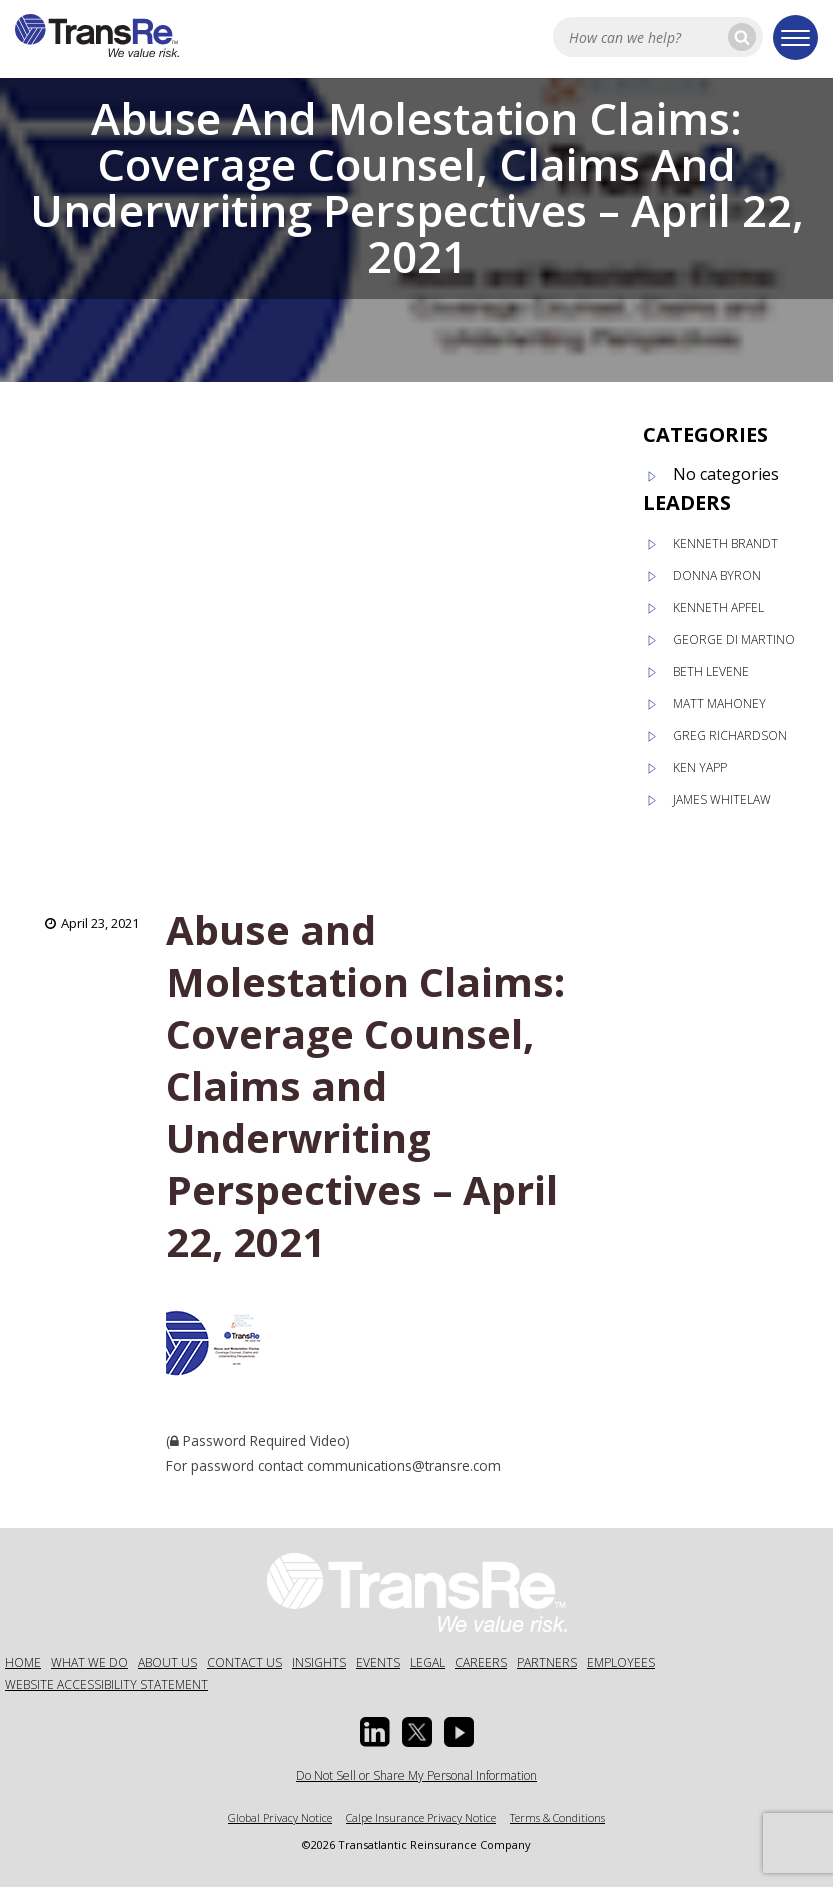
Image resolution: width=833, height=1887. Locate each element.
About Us (167, 1662)
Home (23, 1662)
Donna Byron (717, 575)
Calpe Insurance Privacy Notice (421, 1817)
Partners (547, 1662)
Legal (427, 1662)
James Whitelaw (722, 799)
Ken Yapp (700, 767)
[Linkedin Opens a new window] (375, 1732)
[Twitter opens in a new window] (417, 1732)
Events (378, 1662)
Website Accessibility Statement (106, 1684)
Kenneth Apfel (718, 607)
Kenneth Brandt (725, 543)
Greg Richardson (730, 735)
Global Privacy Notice (280, 1817)
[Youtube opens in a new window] (459, 1732)
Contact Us (244, 1662)
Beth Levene (711, 671)
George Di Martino (734, 639)
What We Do (89, 1662)
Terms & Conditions (557, 1817)
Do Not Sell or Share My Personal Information (416, 1775)
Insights (319, 1662)
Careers (481, 1662)
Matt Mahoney (719, 703)
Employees (621, 1662)
